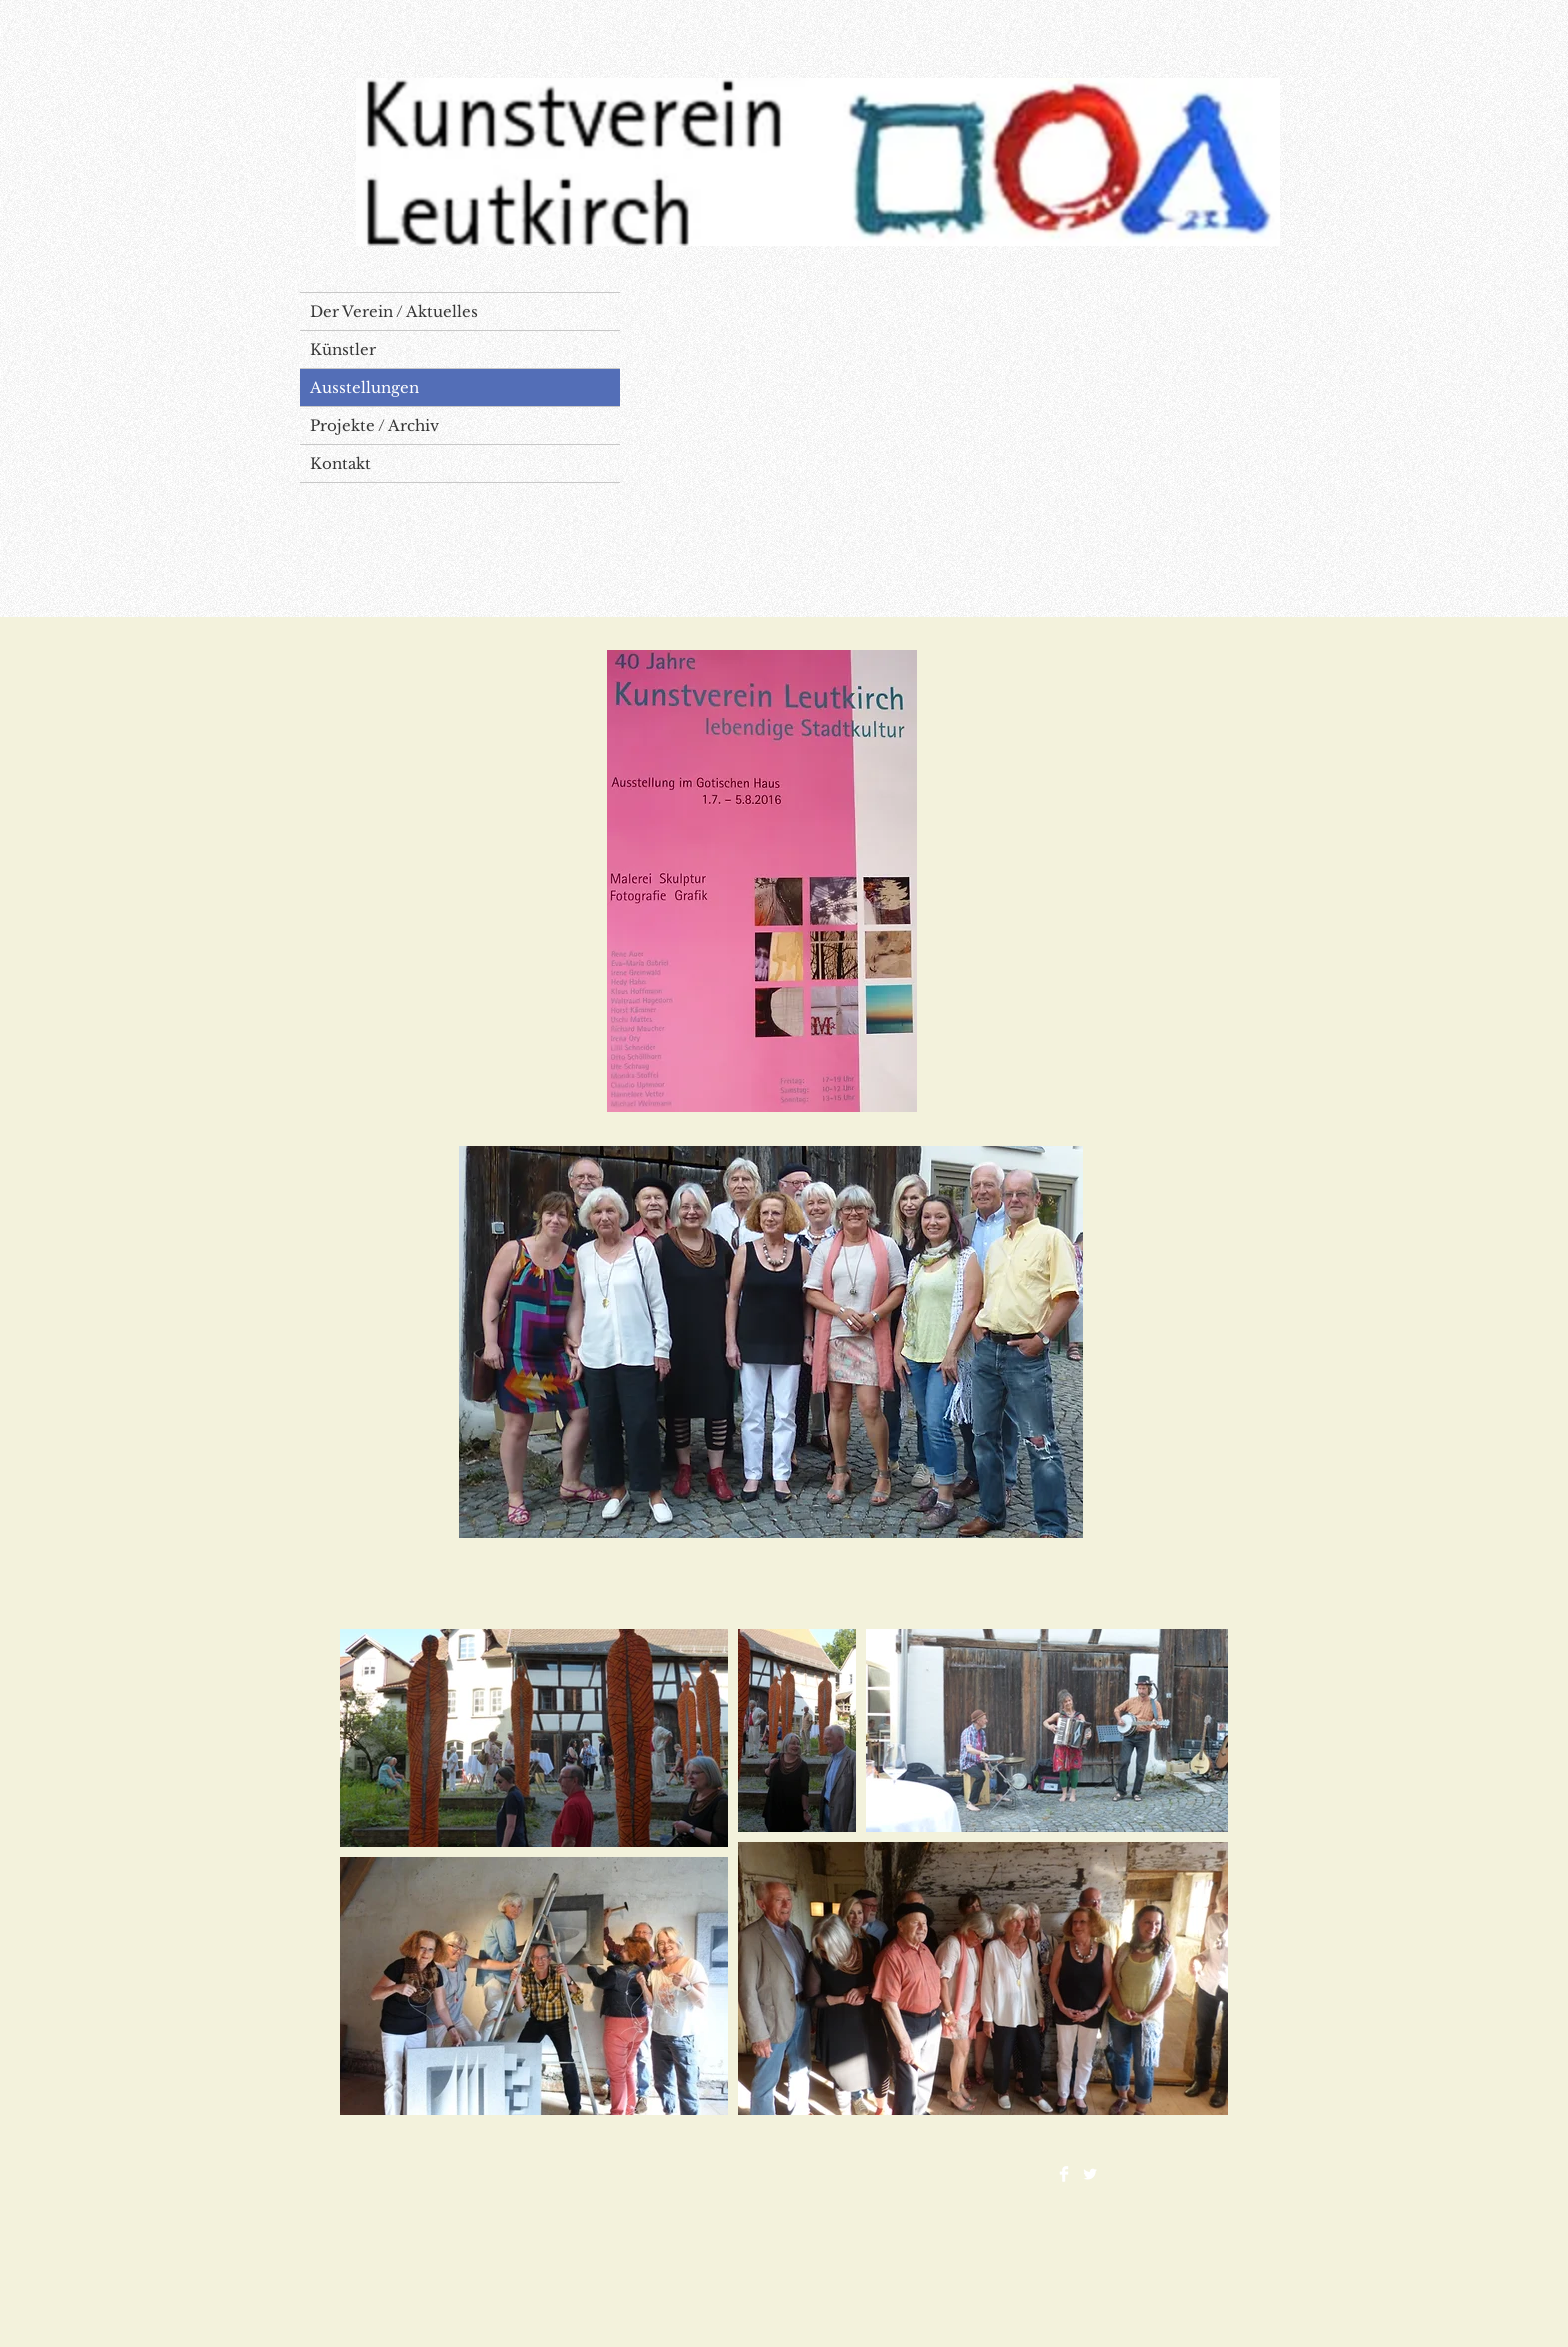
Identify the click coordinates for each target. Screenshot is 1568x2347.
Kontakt (340, 463)
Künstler (343, 349)
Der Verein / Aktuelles (394, 311)
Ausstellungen (364, 387)
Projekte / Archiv (374, 425)
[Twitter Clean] (1090, 2174)
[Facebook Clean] (1064, 2174)
